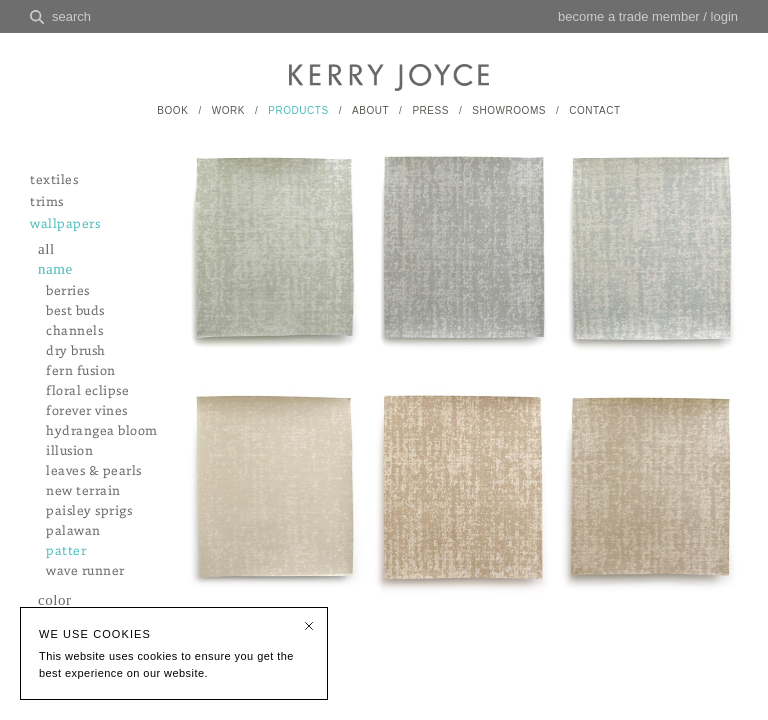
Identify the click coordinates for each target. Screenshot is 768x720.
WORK (228, 110)
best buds (75, 311)
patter (66, 551)
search (71, 16)
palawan (73, 531)
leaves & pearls (94, 471)
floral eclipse (87, 391)
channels (74, 331)
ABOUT (370, 110)
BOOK (172, 110)
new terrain (83, 491)
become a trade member (629, 16)
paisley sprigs (89, 511)
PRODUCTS (298, 110)
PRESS (430, 110)
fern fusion (81, 371)
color (55, 600)
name (55, 269)
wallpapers (65, 224)
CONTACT (594, 110)
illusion (69, 451)
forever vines (87, 411)
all (46, 249)
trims (47, 202)
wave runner (85, 571)
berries (68, 291)
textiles (54, 180)
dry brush (76, 351)
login (724, 16)
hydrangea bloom (102, 431)
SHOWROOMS (509, 110)
